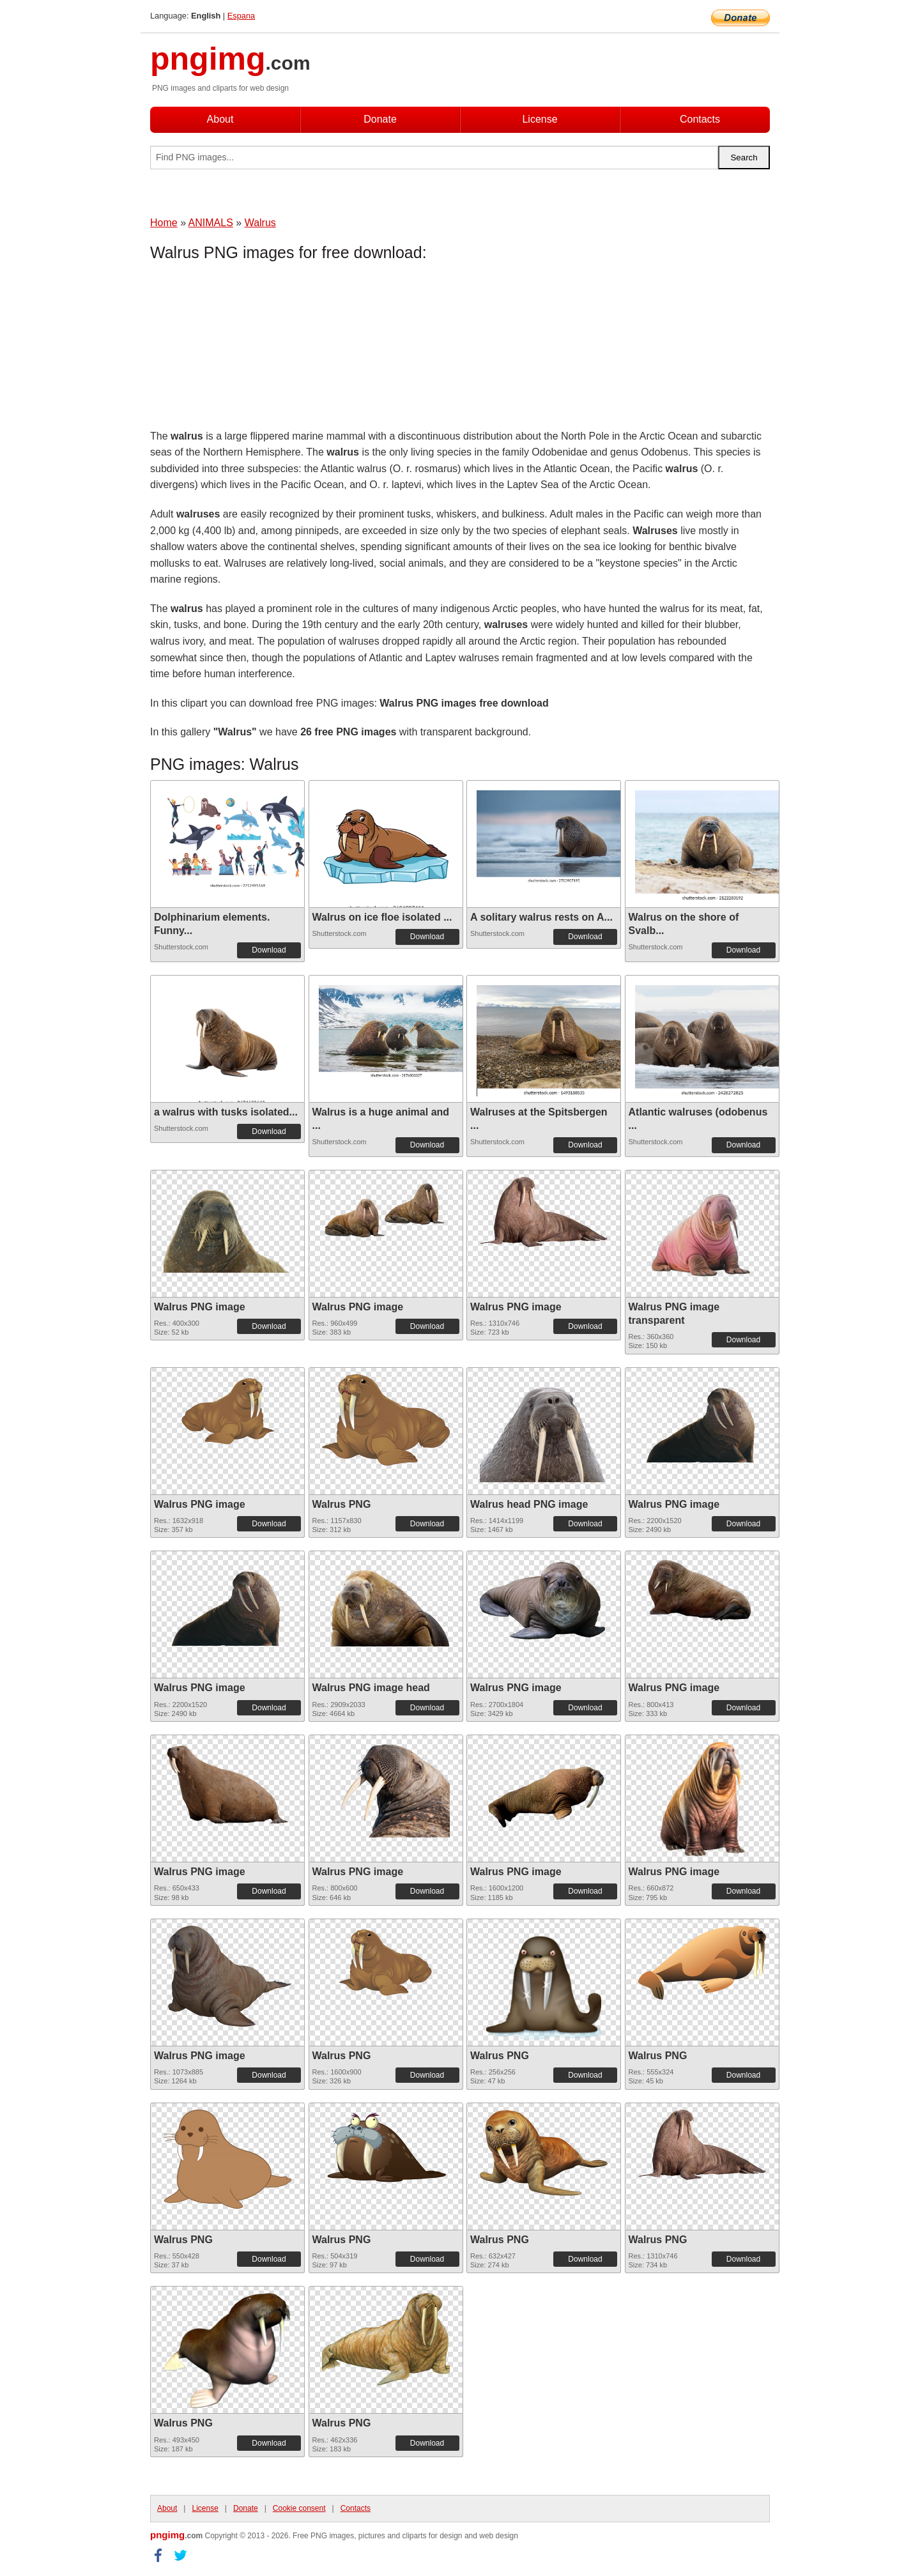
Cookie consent (299, 2508)
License (539, 119)
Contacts (700, 119)
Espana (241, 15)
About (220, 119)
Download (269, 950)
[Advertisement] (252, 348)
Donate (380, 119)
